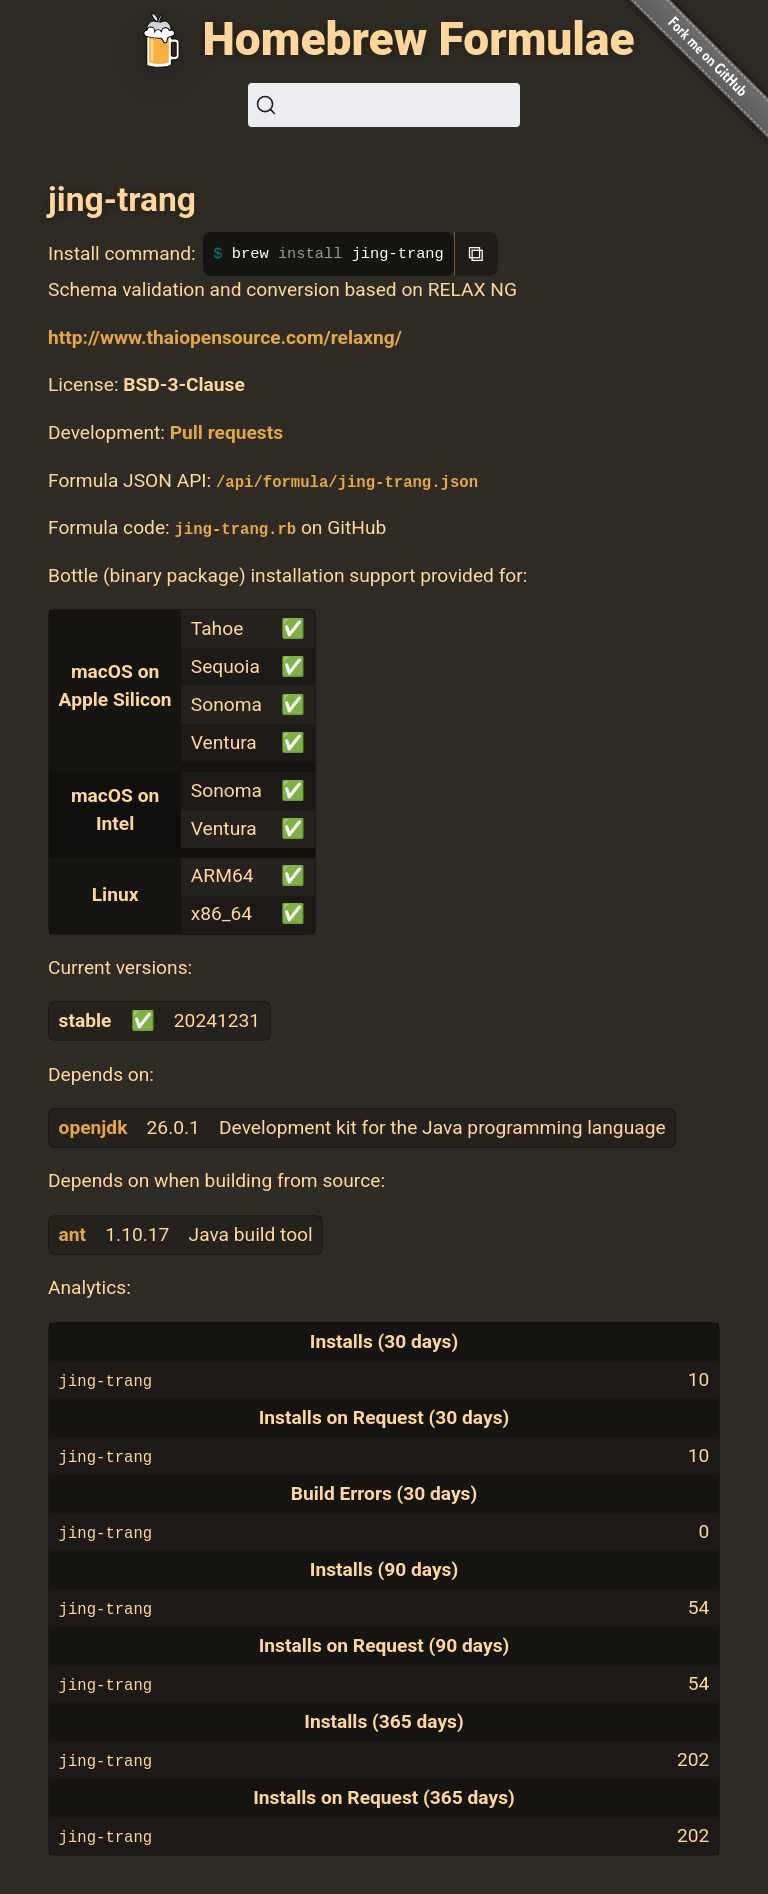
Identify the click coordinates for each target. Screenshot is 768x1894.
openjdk (93, 1127)
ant (73, 1234)
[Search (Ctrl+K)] (384, 105)
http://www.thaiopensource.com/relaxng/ (225, 337)
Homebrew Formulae (418, 39)
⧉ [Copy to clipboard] (476, 253)
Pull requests (226, 432)
